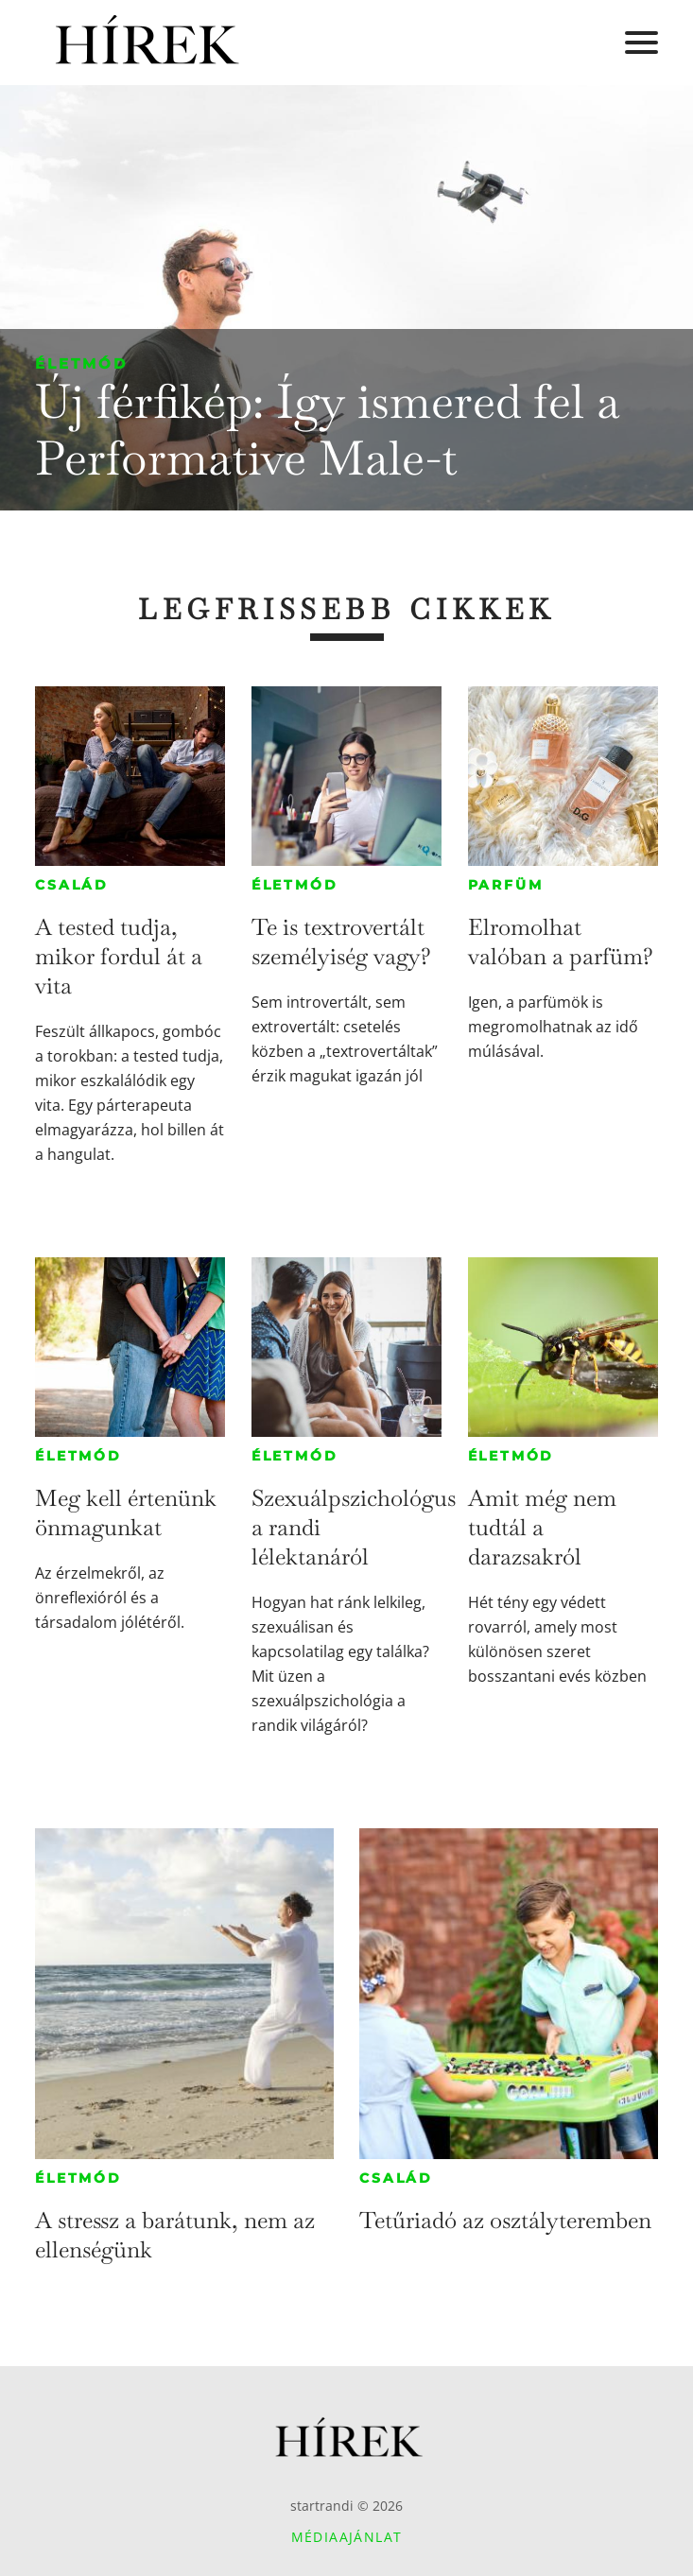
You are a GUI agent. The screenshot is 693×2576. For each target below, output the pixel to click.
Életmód (81, 363)
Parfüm (506, 884)
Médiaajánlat (347, 2537)
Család (72, 884)
